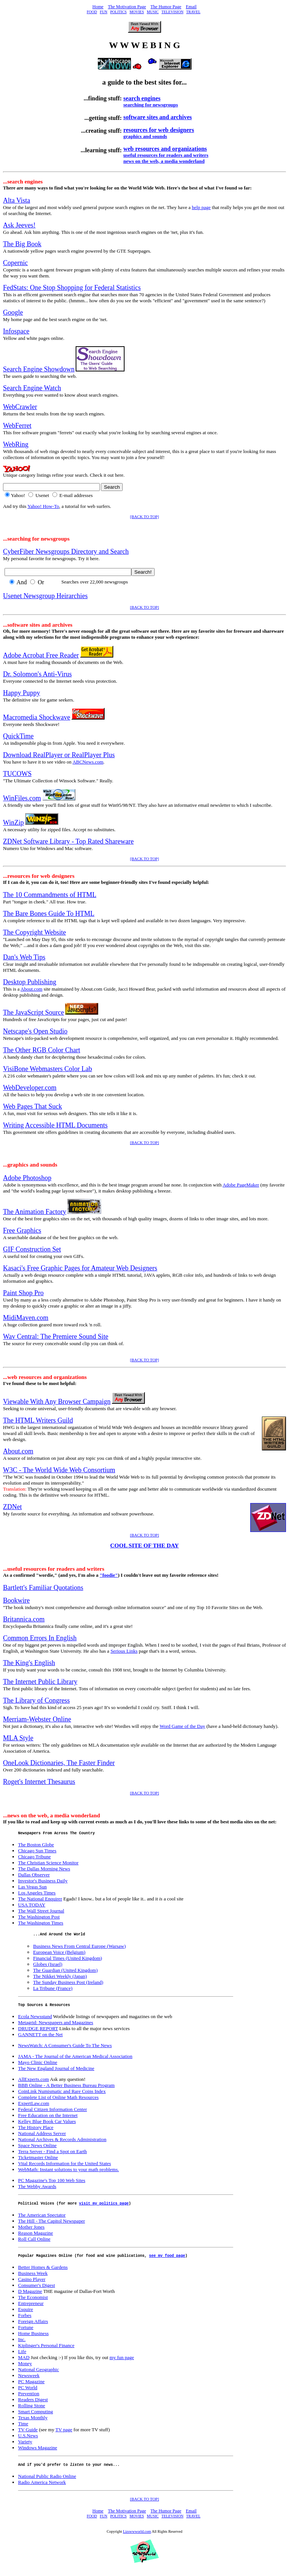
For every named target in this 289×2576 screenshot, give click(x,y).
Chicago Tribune (34, 1858)
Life (22, 2357)
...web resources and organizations (45, 1377)
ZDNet (12, 1507)
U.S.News (28, 2441)
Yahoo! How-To (43, 506)
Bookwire (16, 1600)
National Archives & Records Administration (62, 2143)
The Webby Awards (37, 2190)
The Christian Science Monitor (48, 1864)
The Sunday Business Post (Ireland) (68, 1984)
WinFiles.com (22, 798)
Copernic (15, 263)
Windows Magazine (37, 2453)
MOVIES (136, 12)
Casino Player (32, 2285)
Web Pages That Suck (32, 1106)
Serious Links (124, 1651)
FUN (103, 12)
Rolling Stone (31, 2411)
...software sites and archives (37, 624)
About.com (32, 989)
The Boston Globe (36, 1846)
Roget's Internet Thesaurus (39, 1781)
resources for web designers (158, 130)
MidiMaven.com (25, 1317)
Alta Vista (16, 200)
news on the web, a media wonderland (164, 161)
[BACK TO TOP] (144, 516)
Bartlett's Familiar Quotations (43, 1587)
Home (98, 6)
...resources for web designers (39, 876)
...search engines (23, 181)
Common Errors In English (40, 1638)
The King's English (29, 1663)
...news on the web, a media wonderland (51, 1815)
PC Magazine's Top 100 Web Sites (51, 2184)
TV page (63, 2435)
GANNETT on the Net (40, 2038)
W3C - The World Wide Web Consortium (59, 1470)
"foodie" (109, 1575)
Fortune (25, 2333)
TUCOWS (17, 773)
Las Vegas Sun (32, 1888)
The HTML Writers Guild (38, 1420)
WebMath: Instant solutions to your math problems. (68, 2173)
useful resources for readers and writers (165, 155)
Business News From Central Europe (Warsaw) (79, 1948)
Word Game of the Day (182, 1726)
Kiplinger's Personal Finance (46, 2351)
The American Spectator (41, 2219)
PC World (27, 2393)
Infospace (16, 331)
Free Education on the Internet (48, 2118)
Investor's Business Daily (43, 1882)
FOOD (92, 12)
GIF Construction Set (32, 1249)
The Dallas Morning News (44, 1870)
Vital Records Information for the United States (64, 2167)
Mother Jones (31, 2231)
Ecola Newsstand (35, 2020)
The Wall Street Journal (41, 1912)
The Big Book (22, 244)
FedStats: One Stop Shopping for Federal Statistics (72, 287)
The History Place (35, 2131)
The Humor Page (166, 6)
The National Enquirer (40, 1900)
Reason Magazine (35, 2237)
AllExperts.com (33, 2082)
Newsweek (29, 2381)
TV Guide (28, 2435)
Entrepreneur (31, 2309)
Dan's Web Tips (24, 957)
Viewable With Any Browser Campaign (57, 1401)
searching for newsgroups (150, 105)
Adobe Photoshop (27, 1178)
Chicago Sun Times (37, 1852)
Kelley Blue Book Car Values (47, 2124)
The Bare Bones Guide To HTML (48, 913)
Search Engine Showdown (39, 369)
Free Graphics (22, 1230)
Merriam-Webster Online (37, 1719)
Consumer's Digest (36, 2291)
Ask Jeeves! (19, 225)
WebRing (16, 444)
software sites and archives (157, 117)
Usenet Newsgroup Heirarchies (45, 596)
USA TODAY (31, 1906)
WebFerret (17, 425)
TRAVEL (193, 12)
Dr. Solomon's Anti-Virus (37, 674)
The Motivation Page (127, 6)
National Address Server (42, 2137)
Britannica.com (23, 1619)
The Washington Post (39, 1918)
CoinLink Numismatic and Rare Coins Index (62, 2094)
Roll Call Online (34, 2243)
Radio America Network (42, 2489)
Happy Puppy (21, 693)
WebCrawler (20, 407)
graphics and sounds (145, 136)
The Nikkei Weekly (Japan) (60, 1978)
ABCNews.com (88, 762)
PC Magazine (31, 2387)
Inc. (22, 2345)
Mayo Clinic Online (37, 2065)
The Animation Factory (34, 1211)
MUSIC (153, 12)
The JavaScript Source (33, 1012)
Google (13, 312)
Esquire (25, 2315)
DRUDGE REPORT (38, 2032)
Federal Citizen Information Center (52, 2112)
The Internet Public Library (40, 1681)
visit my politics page (104, 2207)
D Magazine (30, 2297)
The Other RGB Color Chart (41, 1050)
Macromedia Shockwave (36, 717)
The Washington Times (40, 1924)
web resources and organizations (165, 148)
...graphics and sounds (30, 1164)
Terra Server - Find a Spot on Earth (52, 2155)
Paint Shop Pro (23, 1293)
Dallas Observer (34, 1876)
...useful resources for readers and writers (53, 1568)
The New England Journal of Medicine (56, 2071)
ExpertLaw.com (33, 2106)
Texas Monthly (32, 2423)
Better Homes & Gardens (43, 2273)
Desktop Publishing (29, 982)
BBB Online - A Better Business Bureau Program (66, 2088)
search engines (142, 98)
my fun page (122, 2363)
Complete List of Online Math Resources (58, 2100)
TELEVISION (172, 12)
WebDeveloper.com (29, 1087)
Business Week (33, 2279)
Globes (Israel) (47, 1966)
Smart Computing (35, 2417)
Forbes (24, 2321)
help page (201, 207)
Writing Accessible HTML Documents (55, 1125)
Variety (25, 2447)
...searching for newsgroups (36, 538)
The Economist (33, 2303)
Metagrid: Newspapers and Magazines (55, 2026)
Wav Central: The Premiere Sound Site (55, 1336)
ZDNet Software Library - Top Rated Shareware (68, 841)
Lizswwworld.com (137, 2538)
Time (23, 2429)
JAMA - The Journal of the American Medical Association (75, 2059)
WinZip (13, 822)
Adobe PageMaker (240, 1185)
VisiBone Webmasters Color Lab (47, 1069)
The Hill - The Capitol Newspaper (51, 2225)
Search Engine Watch (32, 388)
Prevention (28, 2399)
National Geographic (38, 2375)
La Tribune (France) (53, 1990)
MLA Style (18, 1738)
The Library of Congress (36, 1700)
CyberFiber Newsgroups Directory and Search (66, 551)
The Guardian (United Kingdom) (65, 1972)
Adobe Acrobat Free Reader (41, 655)
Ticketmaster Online (38, 2161)
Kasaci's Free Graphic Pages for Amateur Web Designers (80, 1268)
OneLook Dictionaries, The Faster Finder (59, 1763)
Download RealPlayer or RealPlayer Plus (59, 755)
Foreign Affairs (33, 2327)
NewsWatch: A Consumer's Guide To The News (65, 2049)
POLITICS (118, 12)
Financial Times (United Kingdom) (67, 1960)
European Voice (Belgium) (59, 1954)
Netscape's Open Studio (35, 1031)
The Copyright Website (34, 932)
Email (191, 6)
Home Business (33, 2339)
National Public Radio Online (47, 2483)
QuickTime (18, 736)
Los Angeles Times (37, 1894)
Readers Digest (33, 2405)
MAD (23, 2363)
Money (25, 2369)
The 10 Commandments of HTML (49, 895)
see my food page (167, 2261)
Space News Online (37, 2149)
